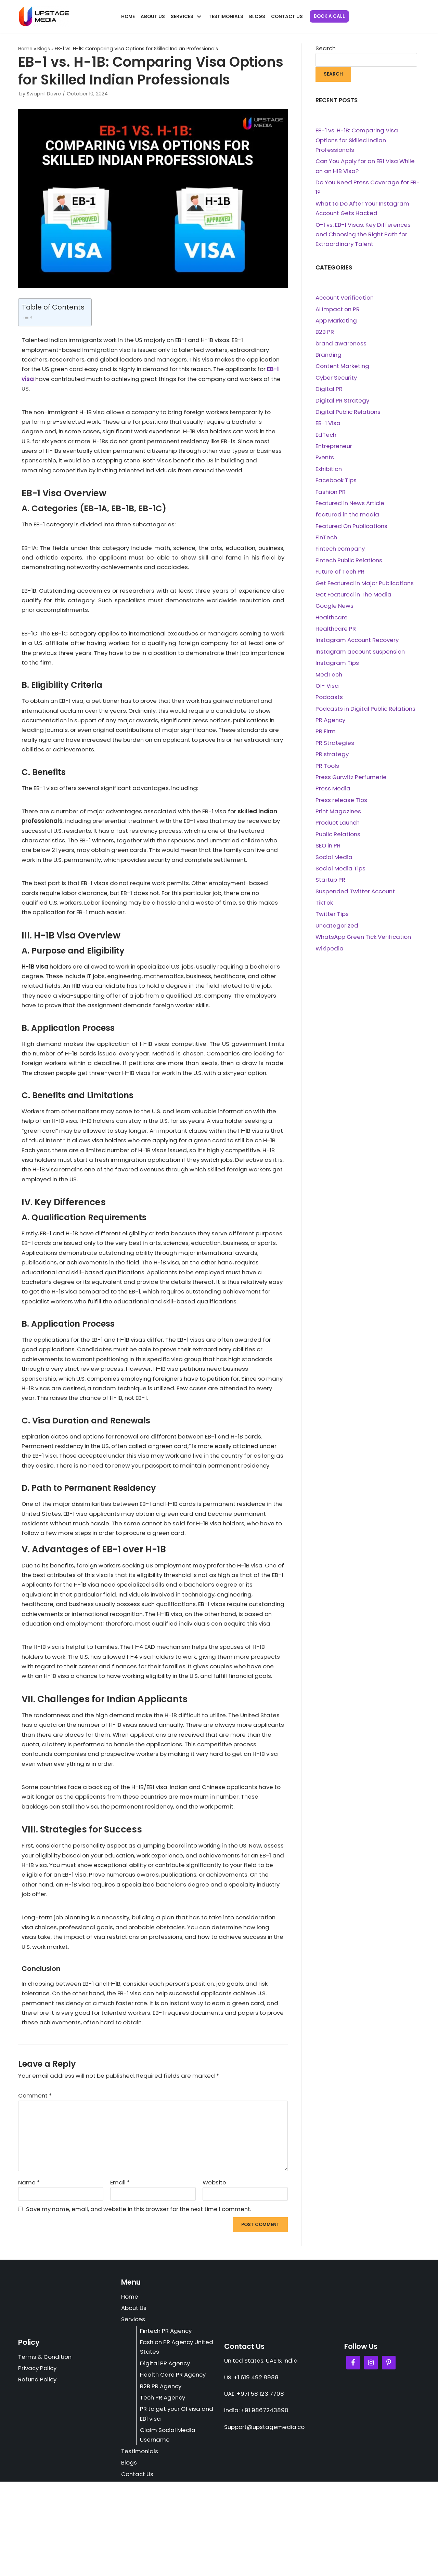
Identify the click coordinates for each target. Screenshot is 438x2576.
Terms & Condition (45, 2449)
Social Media (334, 868)
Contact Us (287, 16)
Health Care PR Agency (174, 2467)
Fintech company (341, 555)
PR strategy (332, 764)
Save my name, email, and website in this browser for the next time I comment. (143, 2300)
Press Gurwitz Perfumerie (352, 787)
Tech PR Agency (164, 2490)
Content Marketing (343, 370)
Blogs (257, 16)
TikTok (324, 914)
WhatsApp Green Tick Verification (364, 949)
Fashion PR (331, 497)
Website (215, 2273)
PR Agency (331, 729)
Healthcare (331, 625)
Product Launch (338, 833)
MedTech (329, 683)
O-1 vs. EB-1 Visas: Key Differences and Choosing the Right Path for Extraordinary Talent (364, 236)
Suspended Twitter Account (356, 903)
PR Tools (327, 775)
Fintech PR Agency (167, 2423)
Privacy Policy (38, 2461)
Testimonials (226, 16)
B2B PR (324, 335)
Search (325, 48)
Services (133, 2411)
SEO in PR (328, 857)
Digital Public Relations (348, 416)
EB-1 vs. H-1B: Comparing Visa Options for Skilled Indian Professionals (357, 141)
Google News (335, 613)
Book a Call (329, 16)
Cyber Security (337, 381)
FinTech (326, 544)
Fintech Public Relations (350, 567)
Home (128, 16)
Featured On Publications (352, 532)
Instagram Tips (337, 671)
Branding (328, 358)
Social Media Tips (340, 880)
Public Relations (338, 845)
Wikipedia (329, 961)
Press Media (333, 798)
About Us (153, 16)
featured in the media (348, 520)
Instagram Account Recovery (358, 648)
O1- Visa (327, 694)
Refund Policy (38, 2472)
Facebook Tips (336, 486)
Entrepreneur (334, 451)
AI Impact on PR (338, 312)
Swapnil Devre (44, 94)
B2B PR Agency (161, 2479)
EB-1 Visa (328, 428)
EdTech (326, 439)
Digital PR (329, 393)
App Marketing (336, 323)
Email (120, 2273)
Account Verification (345, 300)
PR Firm (325, 741)
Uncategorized (337, 938)
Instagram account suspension (362, 660)
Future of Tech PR (341, 578)
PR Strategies (335, 752)
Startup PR (330, 891)
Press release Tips (341, 810)
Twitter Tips (332, 926)
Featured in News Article (351, 509)
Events (325, 462)
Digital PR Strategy (342, 404)
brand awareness (341, 346)
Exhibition (329, 474)
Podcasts (329, 706)
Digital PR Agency (166, 2456)
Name (29, 2273)
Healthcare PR (336, 636)
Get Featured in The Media (354, 601)
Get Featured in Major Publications (366, 590)
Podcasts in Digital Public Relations (366, 717)
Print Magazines (338, 822)
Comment (35, 2186)
